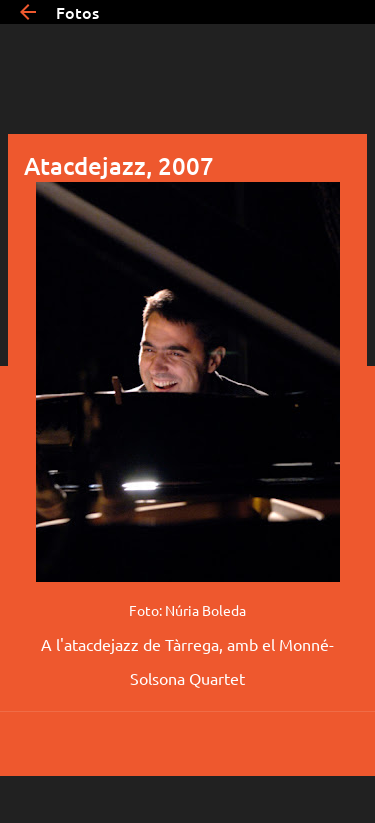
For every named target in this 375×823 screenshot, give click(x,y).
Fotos (77, 12)
